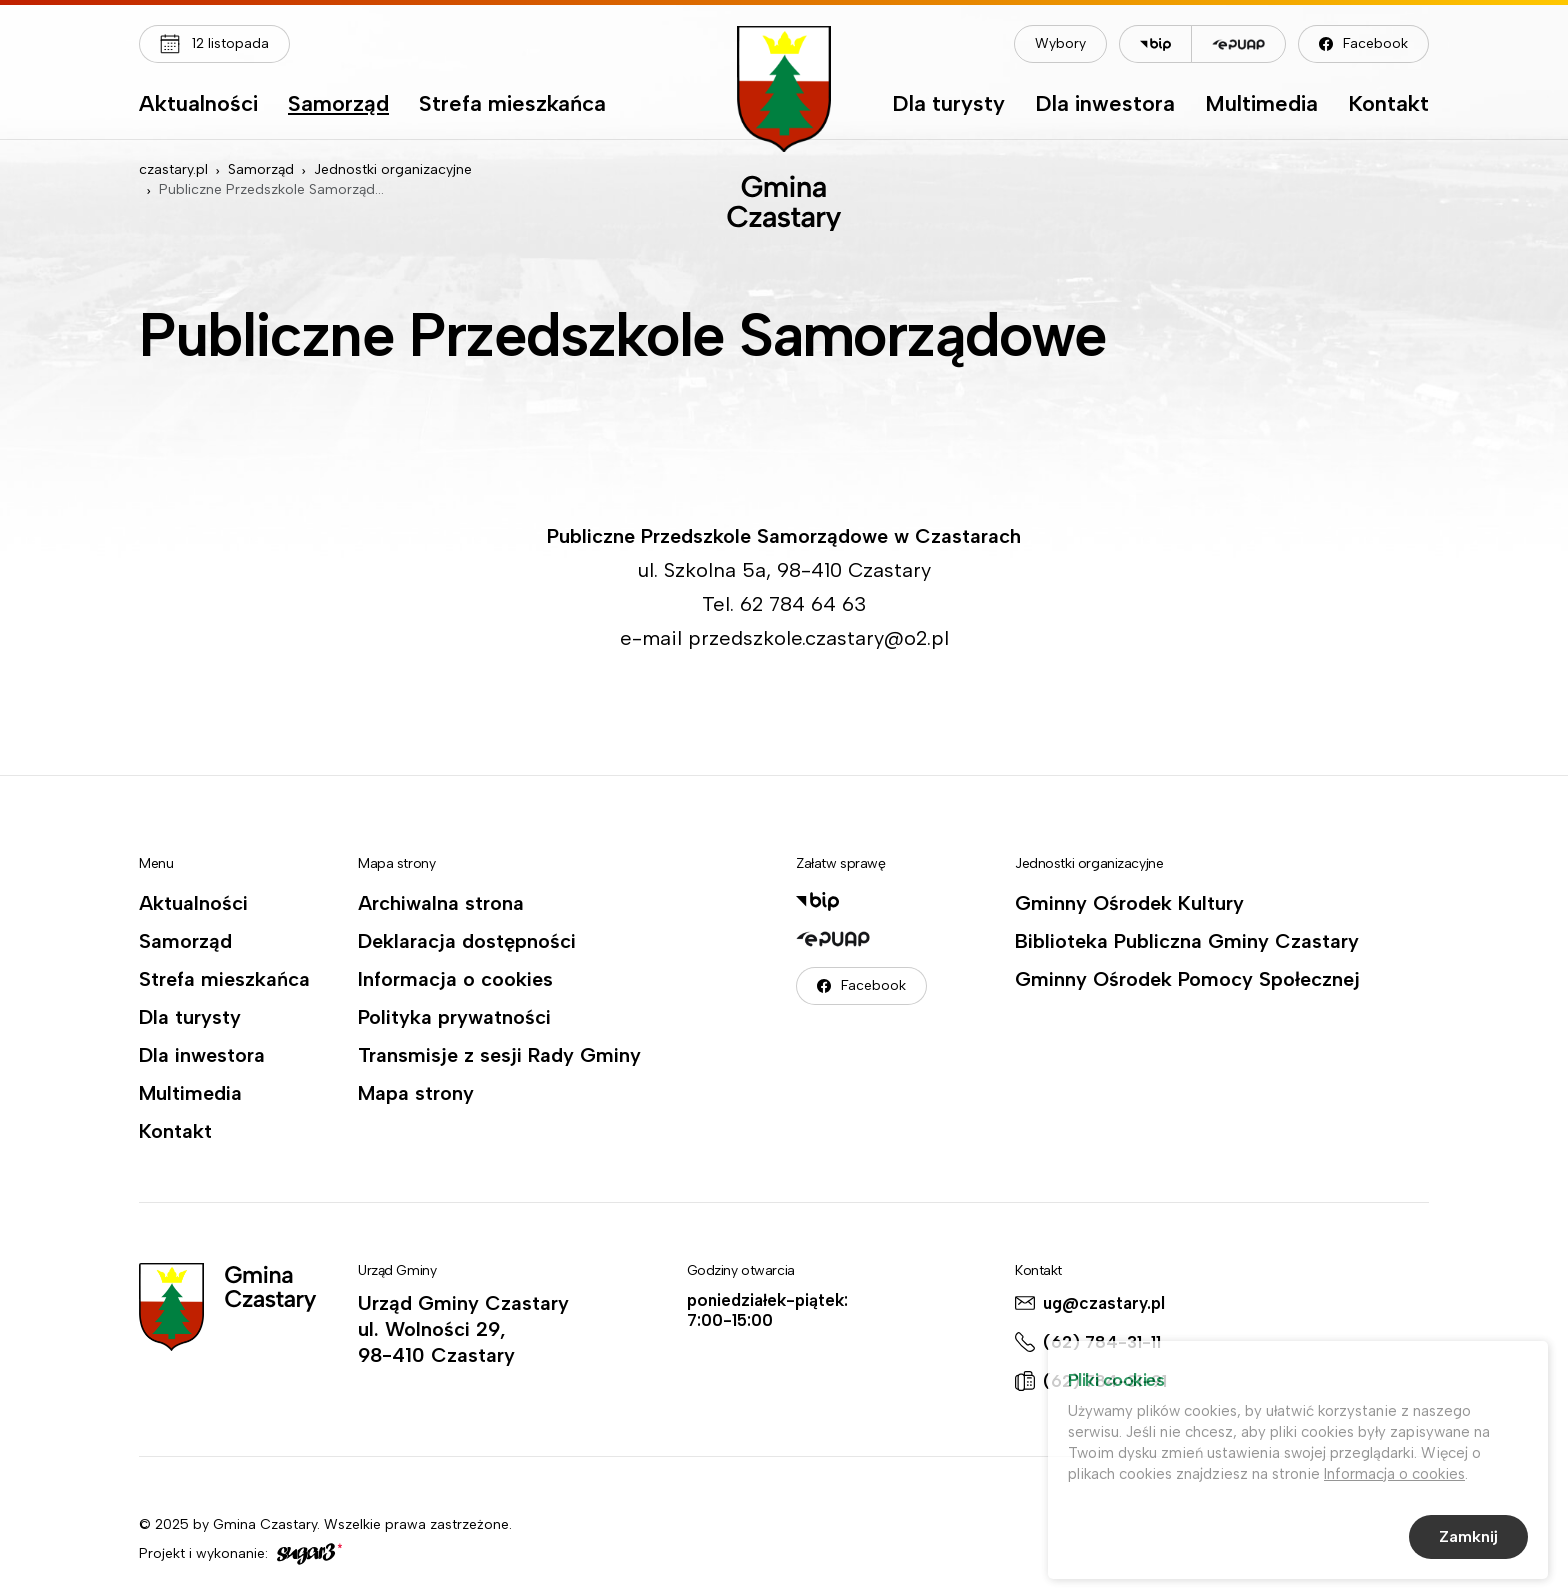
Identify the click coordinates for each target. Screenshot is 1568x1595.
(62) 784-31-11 (1102, 1342)
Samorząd (338, 105)
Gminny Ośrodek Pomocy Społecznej (1187, 979)
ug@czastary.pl (1104, 1303)
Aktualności (198, 105)
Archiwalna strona (441, 903)
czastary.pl (173, 169)
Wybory (1060, 43)
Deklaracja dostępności (467, 941)
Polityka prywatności (454, 1017)
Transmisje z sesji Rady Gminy (499, 1055)
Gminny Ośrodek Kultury (1129, 903)
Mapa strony (416, 1093)
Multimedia (1261, 105)
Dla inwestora (1105, 105)
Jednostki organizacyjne (393, 169)
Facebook (1375, 43)
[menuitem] (198, 109)
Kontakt (1388, 105)
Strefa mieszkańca (512, 105)
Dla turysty (948, 105)
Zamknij (1468, 1539)
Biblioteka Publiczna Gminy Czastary (1187, 941)
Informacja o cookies (455, 979)
